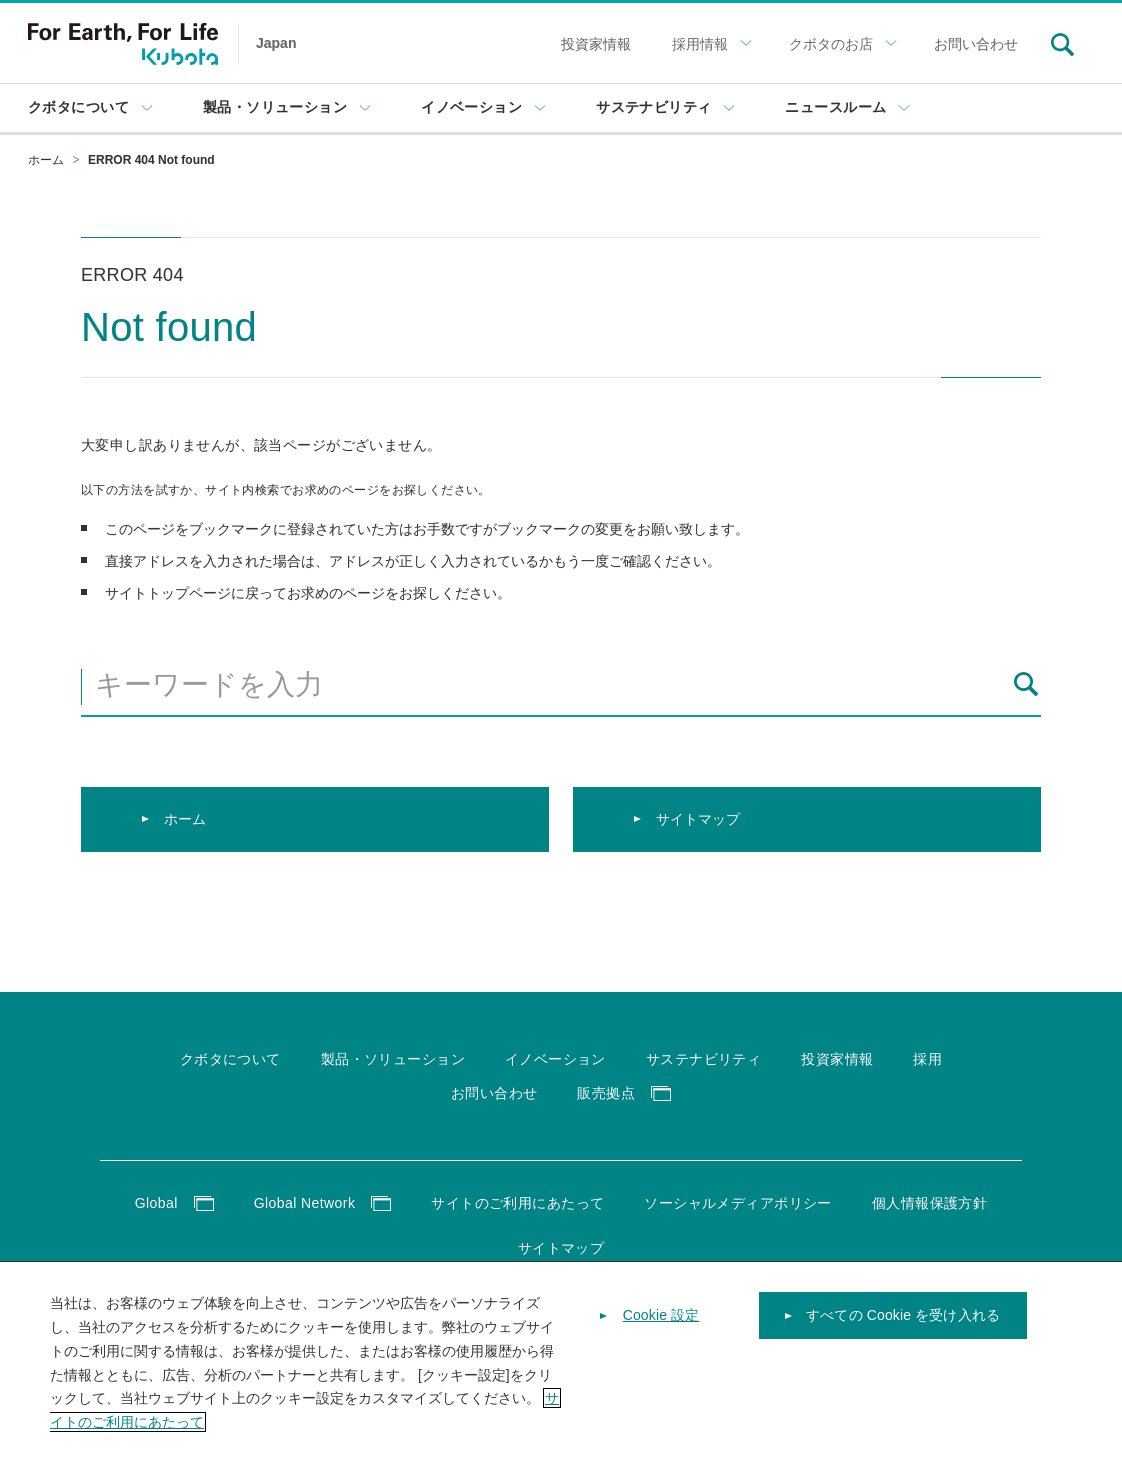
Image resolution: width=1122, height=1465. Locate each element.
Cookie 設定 (661, 1319)
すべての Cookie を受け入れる (903, 1319)
